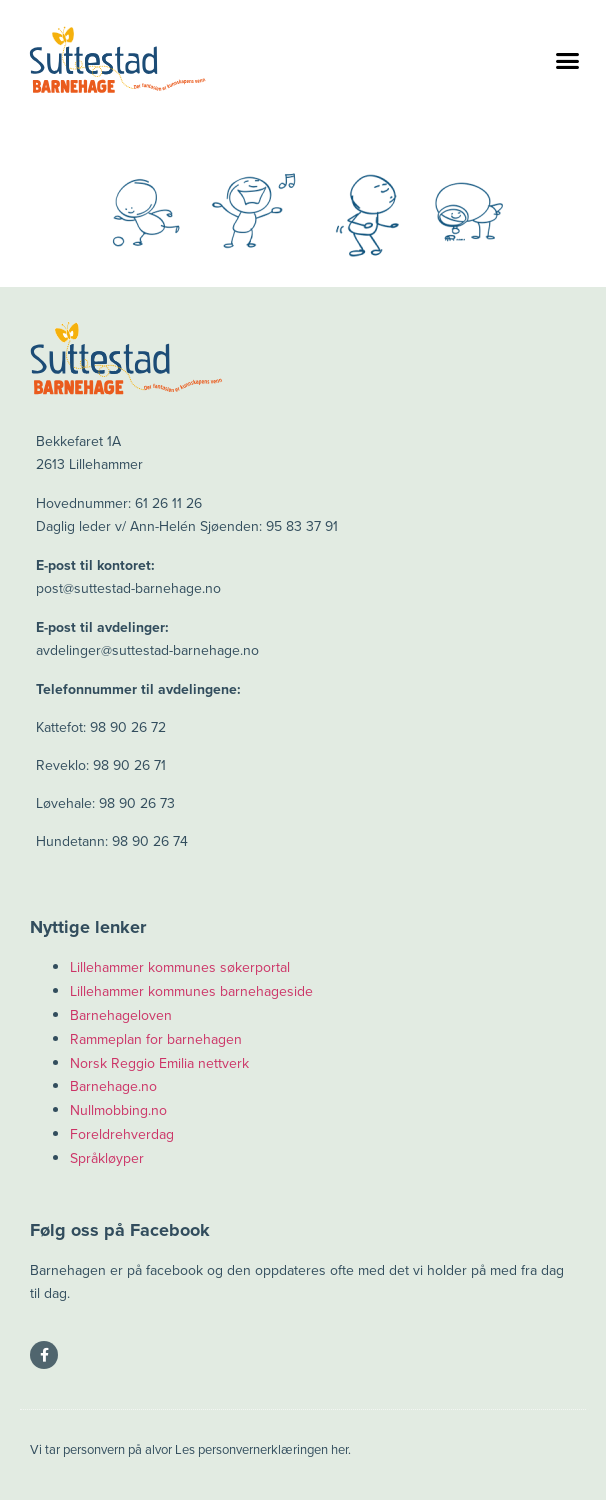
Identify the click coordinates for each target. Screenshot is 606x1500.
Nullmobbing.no (118, 1110)
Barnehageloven (121, 1015)
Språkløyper (107, 1158)
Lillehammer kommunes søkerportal (180, 967)
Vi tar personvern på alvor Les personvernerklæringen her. (190, 1449)
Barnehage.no (113, 1086)
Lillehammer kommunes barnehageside (191, 991)
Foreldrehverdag (122, 1134)
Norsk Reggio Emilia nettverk (159, 1063)
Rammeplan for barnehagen (156, 1039)
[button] (567, 60)
